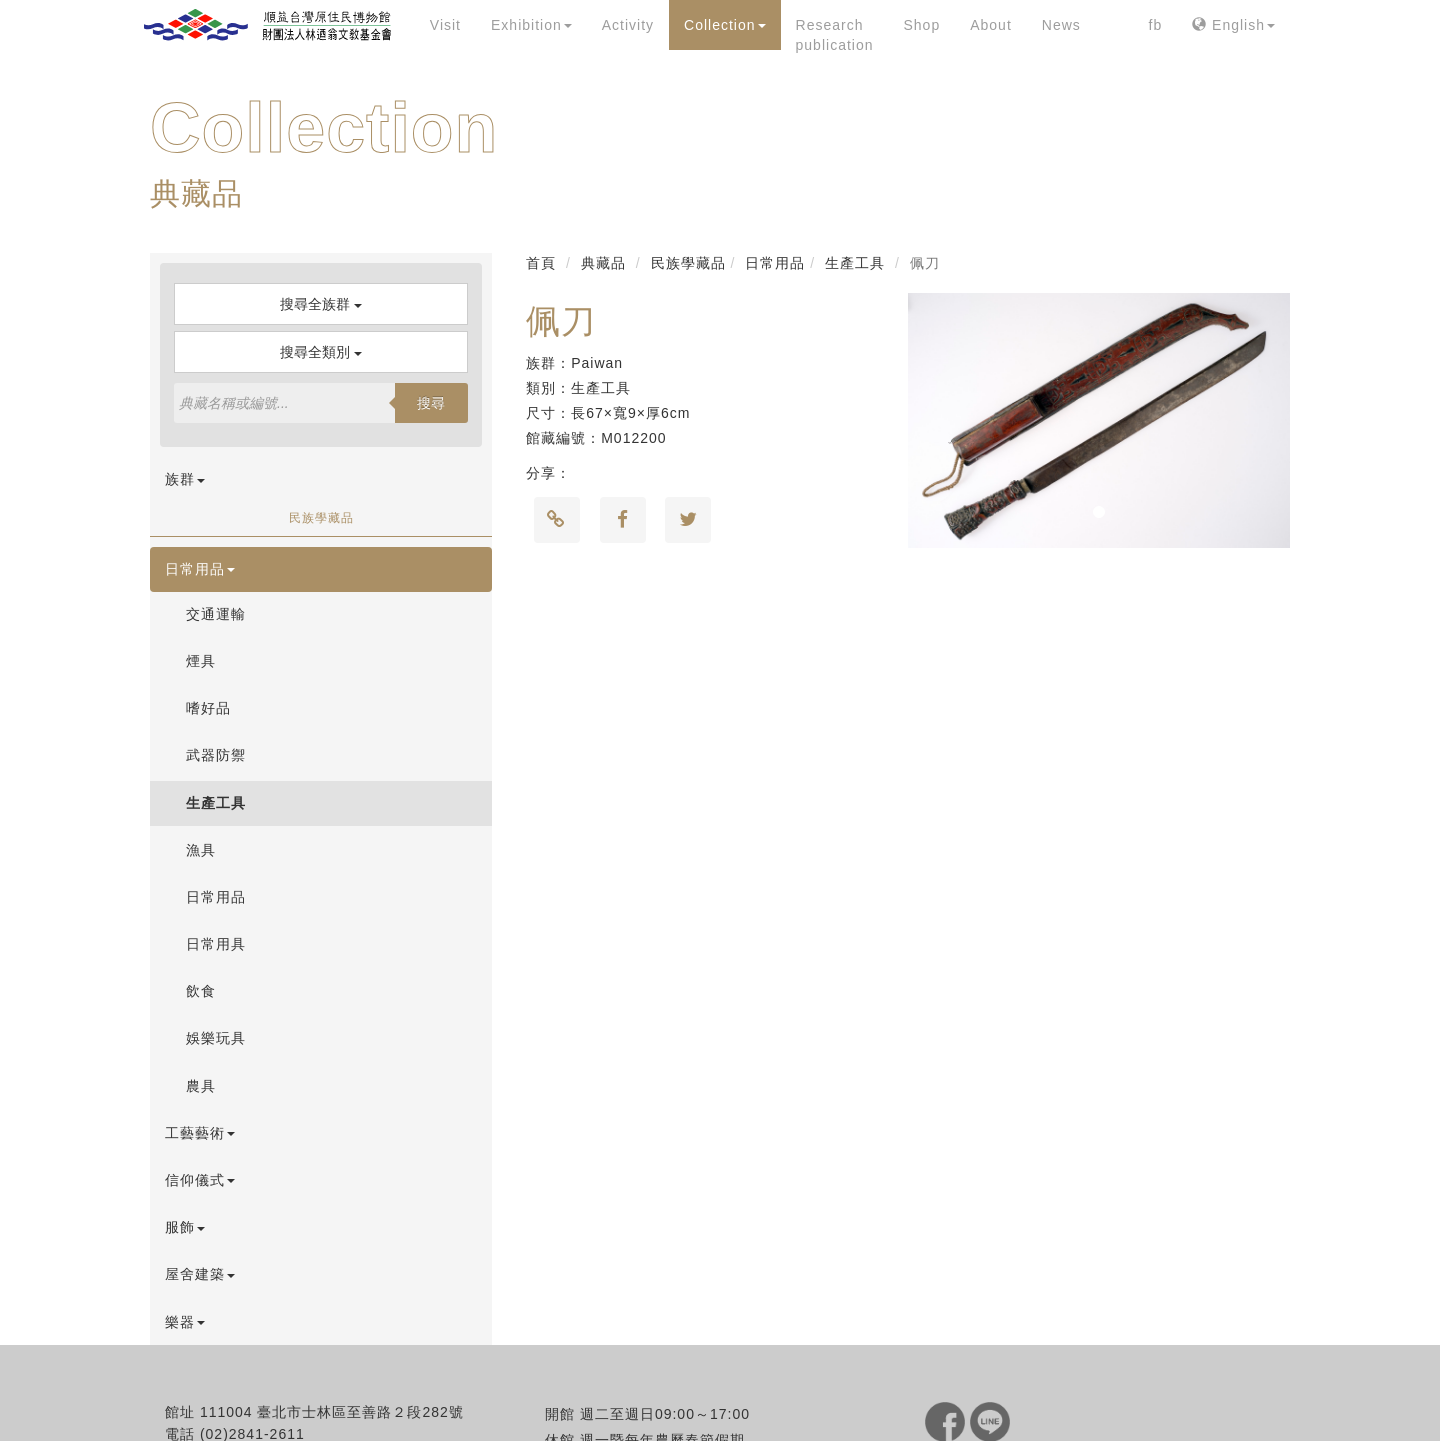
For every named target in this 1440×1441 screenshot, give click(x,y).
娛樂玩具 (216, 1038)
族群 (185, 479)
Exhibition (531, 25)
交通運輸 (216, 614)
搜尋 (431, 403)
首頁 (541, 263)
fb (1156, 25)
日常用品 (200, 569)
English (1233, 25)
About (991, 25)
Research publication (835, 35)
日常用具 (216, 944)
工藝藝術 (200, 1133)
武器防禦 (216, 755)
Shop (921, 25)
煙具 (201, 661)
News (1061, 25)
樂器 (185, 1322)
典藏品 (603, 263)
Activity (628, 25)
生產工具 (216, 803)
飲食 (201, 991)
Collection (724, 25)
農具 (201, 1086)
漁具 (201, 850)
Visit (445, 25)
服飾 (185, 1227)
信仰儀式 (200, 1180)
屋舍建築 (200, 1274)
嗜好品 (208, 708)
